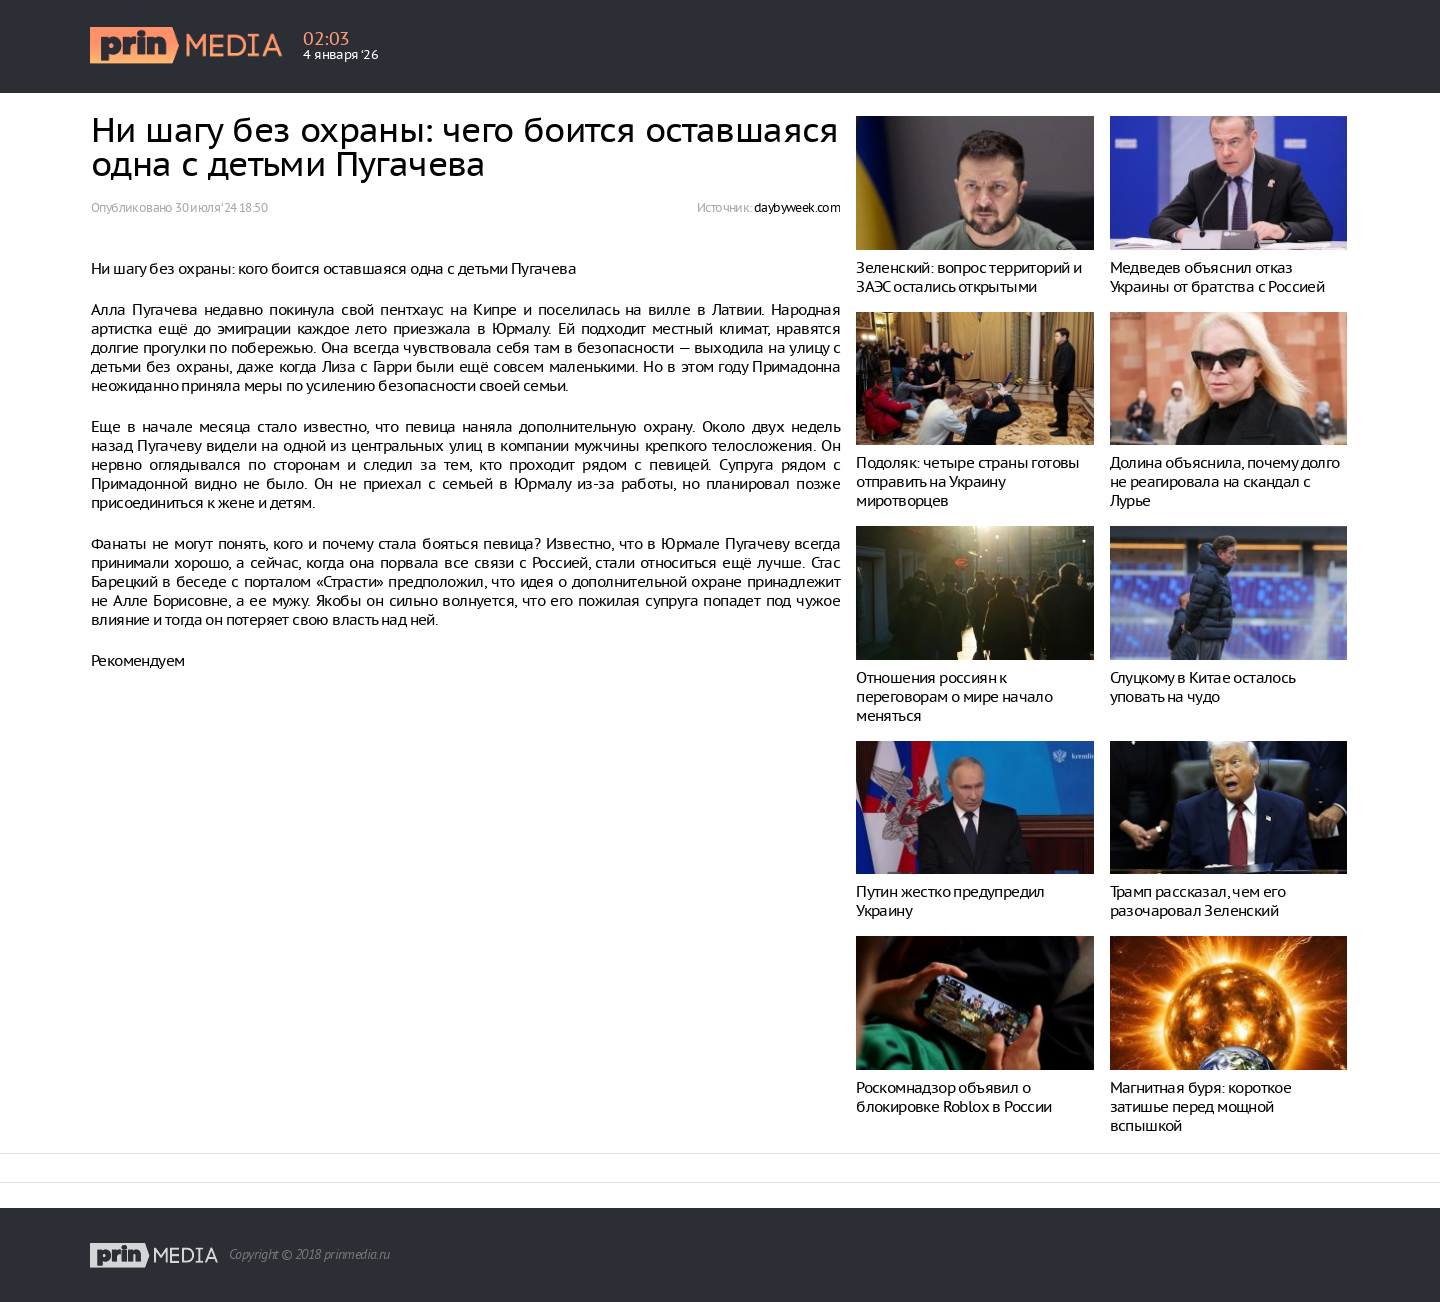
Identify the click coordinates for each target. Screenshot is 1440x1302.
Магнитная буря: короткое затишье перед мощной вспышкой (1201, 1106)
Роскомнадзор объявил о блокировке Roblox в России (953, 1097)
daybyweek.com (797, 207)
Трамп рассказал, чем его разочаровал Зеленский (1198, 901)
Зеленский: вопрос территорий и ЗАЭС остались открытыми (968, 277)
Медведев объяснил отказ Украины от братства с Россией (1217, 277)
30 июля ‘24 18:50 (221, 207)
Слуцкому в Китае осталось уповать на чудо (1202, 687)
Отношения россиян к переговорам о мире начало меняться (954, 696)
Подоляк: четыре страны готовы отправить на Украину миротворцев (968, 481)
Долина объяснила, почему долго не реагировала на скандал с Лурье (1225, 481)
